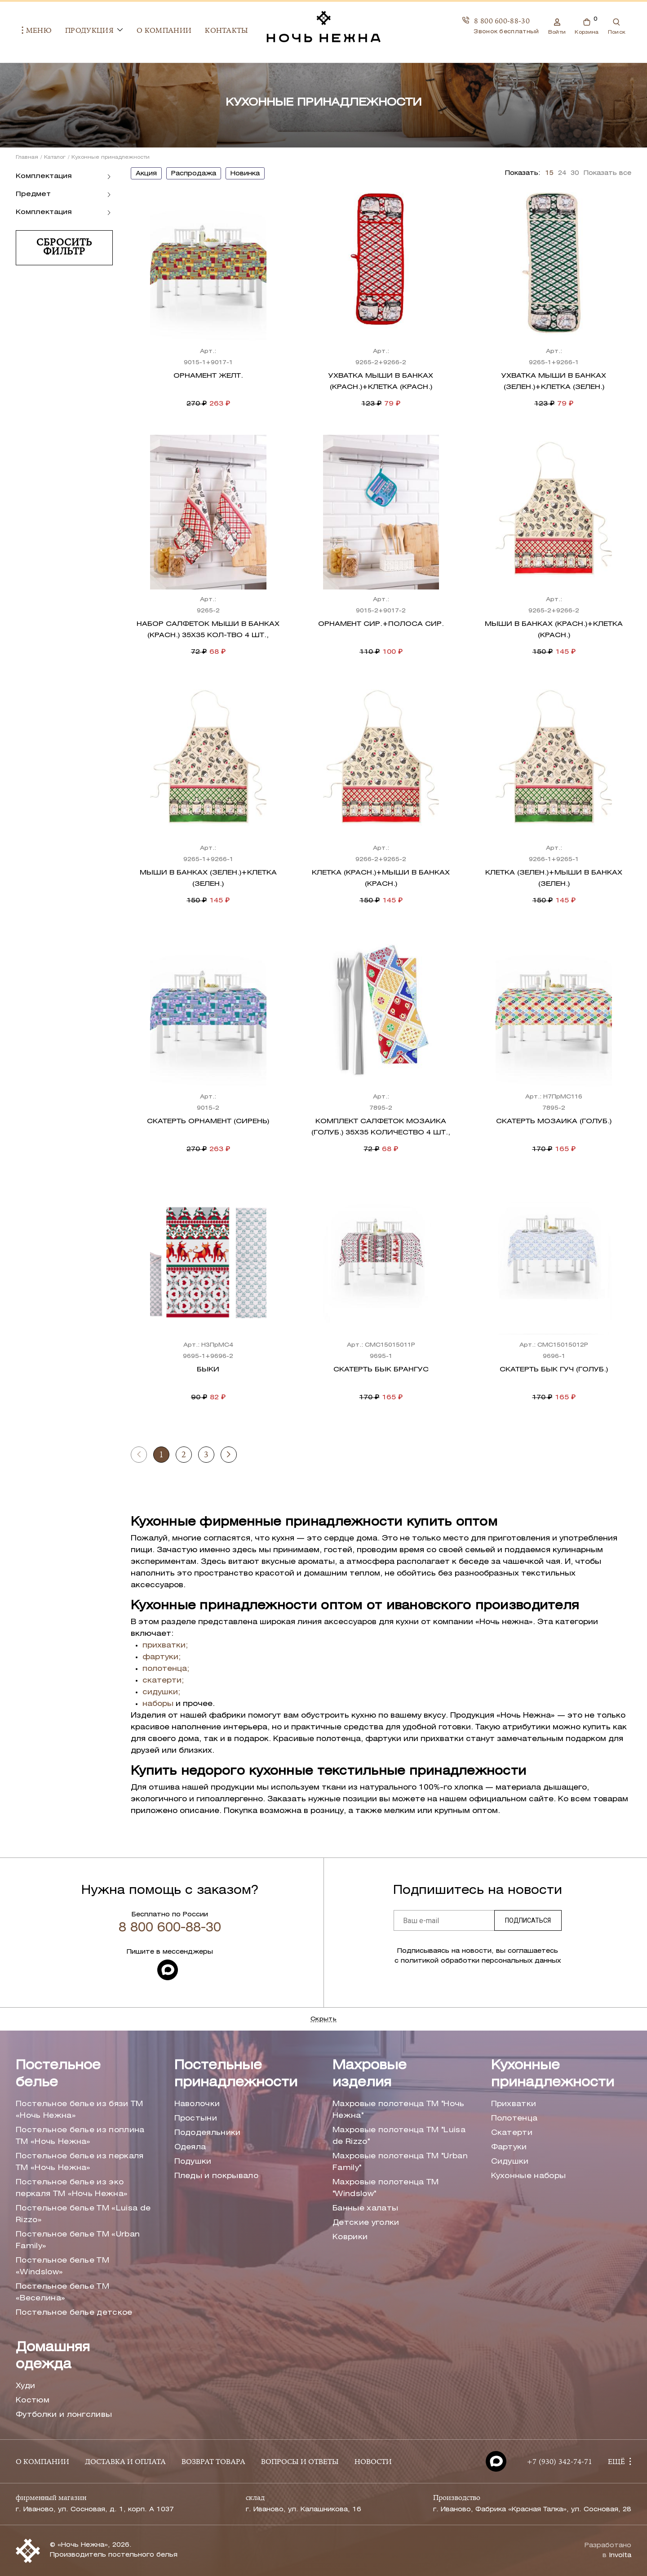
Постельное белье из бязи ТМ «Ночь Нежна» (79, 2110)
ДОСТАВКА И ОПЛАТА (125, 2462)
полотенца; (165, 1668)
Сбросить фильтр (64, 247)
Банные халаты (365, 2208)
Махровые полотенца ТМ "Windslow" (385, 2188)
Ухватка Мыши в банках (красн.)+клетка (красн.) (380, 381)
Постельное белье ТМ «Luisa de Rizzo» (83, 2214)
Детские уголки (365, 2222)
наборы (157, 1704)
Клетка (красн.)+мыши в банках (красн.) (381, 878)
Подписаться (528, 1920)
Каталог (55, 157)
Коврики (350, 2237)
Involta (620, 2555)
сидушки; (161, 1692)
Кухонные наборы (528, 2176)
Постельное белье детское (74, 2312)
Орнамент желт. (208, 376)
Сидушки (510, 2161)
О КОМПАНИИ (42, 2462)
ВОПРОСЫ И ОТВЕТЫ (300, 2462)
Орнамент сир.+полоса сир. (381, 624)
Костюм (32, 2400)
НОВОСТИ (373, 2462)
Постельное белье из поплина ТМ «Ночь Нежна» (80, 2136)
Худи (25, 2386)
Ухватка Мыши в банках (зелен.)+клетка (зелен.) (553, 381)
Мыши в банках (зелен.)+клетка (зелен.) (208, 878)
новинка (245, 174)
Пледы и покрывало (216, 2176)
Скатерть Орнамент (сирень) (208, 1121)
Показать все (607, 173)
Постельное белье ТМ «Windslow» (62, 2266)
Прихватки (513, 2104)
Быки (208, 1369)
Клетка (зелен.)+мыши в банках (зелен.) (553, 878)
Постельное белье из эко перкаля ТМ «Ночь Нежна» (72, 2188)
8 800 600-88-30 (502, 21)
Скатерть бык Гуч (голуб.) (554, 1369)
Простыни (195, 2118)
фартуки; (161, 1657)
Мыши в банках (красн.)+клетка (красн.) (554, 629)
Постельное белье (58, 2074)
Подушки (193, 2161)
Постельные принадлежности (235, 2074)
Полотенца (514, 2118)
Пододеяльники (207, 2133)
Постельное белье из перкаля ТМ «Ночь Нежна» (80, 2162)
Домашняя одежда (53, 2356)
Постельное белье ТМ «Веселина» (62, 2292)
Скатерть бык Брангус (381, 1369)
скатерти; (163, 1680)
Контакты (221, 31)
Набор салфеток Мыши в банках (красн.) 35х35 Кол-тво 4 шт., (208, 629)
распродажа (193, 174)
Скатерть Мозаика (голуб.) (554, 1121)
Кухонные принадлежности (552, 2074)
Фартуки (509, 2147)
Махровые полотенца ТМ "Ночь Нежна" (398, 2110)
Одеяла (190, 2147)
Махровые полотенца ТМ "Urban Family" (400, 2162)
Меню (31, 31)
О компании (158, 31)
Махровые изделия (369, 2074)
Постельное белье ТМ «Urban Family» (78, 2240)
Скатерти (512, 2133)
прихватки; (165, 1645)
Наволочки (197, 2104)
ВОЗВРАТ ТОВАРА (213, 2462)
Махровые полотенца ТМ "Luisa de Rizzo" (398, 2136)
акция (146, 174)
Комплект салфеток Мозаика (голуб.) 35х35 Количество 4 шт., (380, 1127)
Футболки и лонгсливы (64, 2414)
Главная (27, 157)
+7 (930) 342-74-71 (559, 2462)
